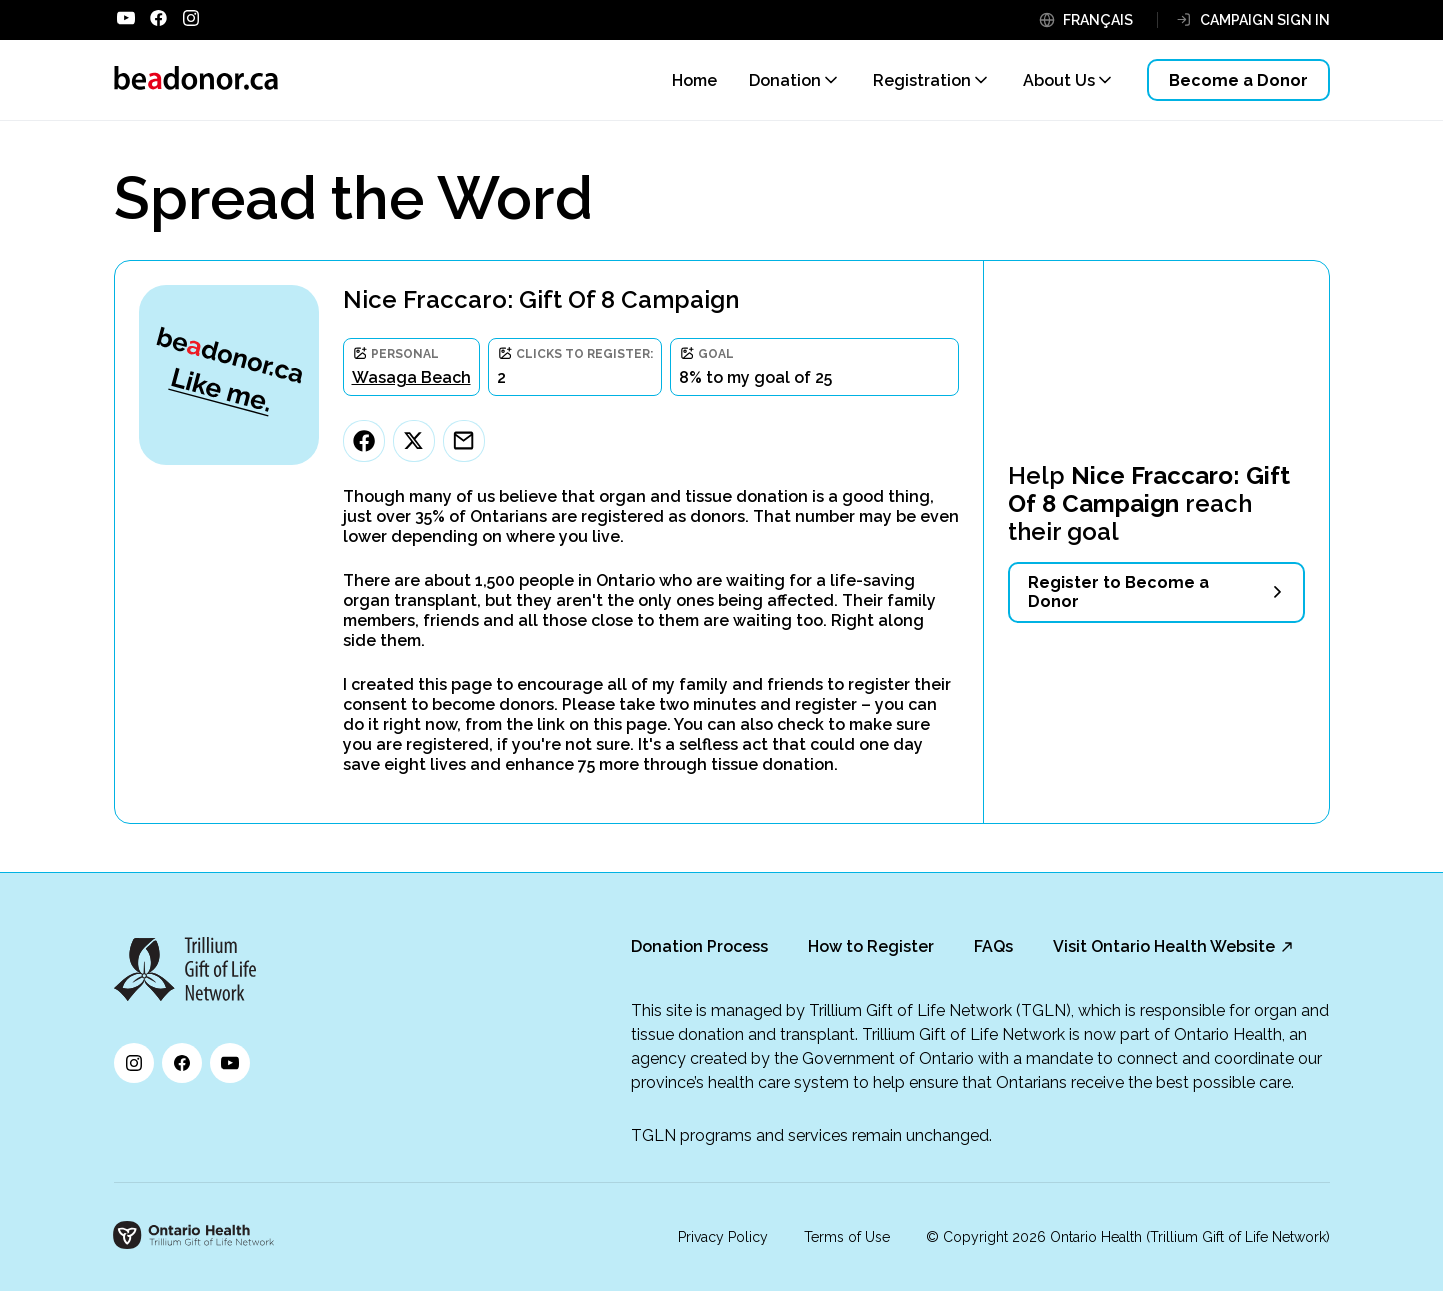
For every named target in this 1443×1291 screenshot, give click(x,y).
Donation (785, 80)
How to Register (871, 946)
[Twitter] (414, 441)
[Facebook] (364, 441)
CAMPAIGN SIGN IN (1265, 20)
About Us (1059, 80)
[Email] (464, 441)
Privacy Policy (723, 1237)
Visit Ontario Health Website (1164, 946)
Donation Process (699, 946)
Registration (922, 80)
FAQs (993, 946)
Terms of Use (847, 1237)
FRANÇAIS (1098, 20)
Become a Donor (1238, 80)
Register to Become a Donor (1118, 592)
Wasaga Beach (411, 377)
